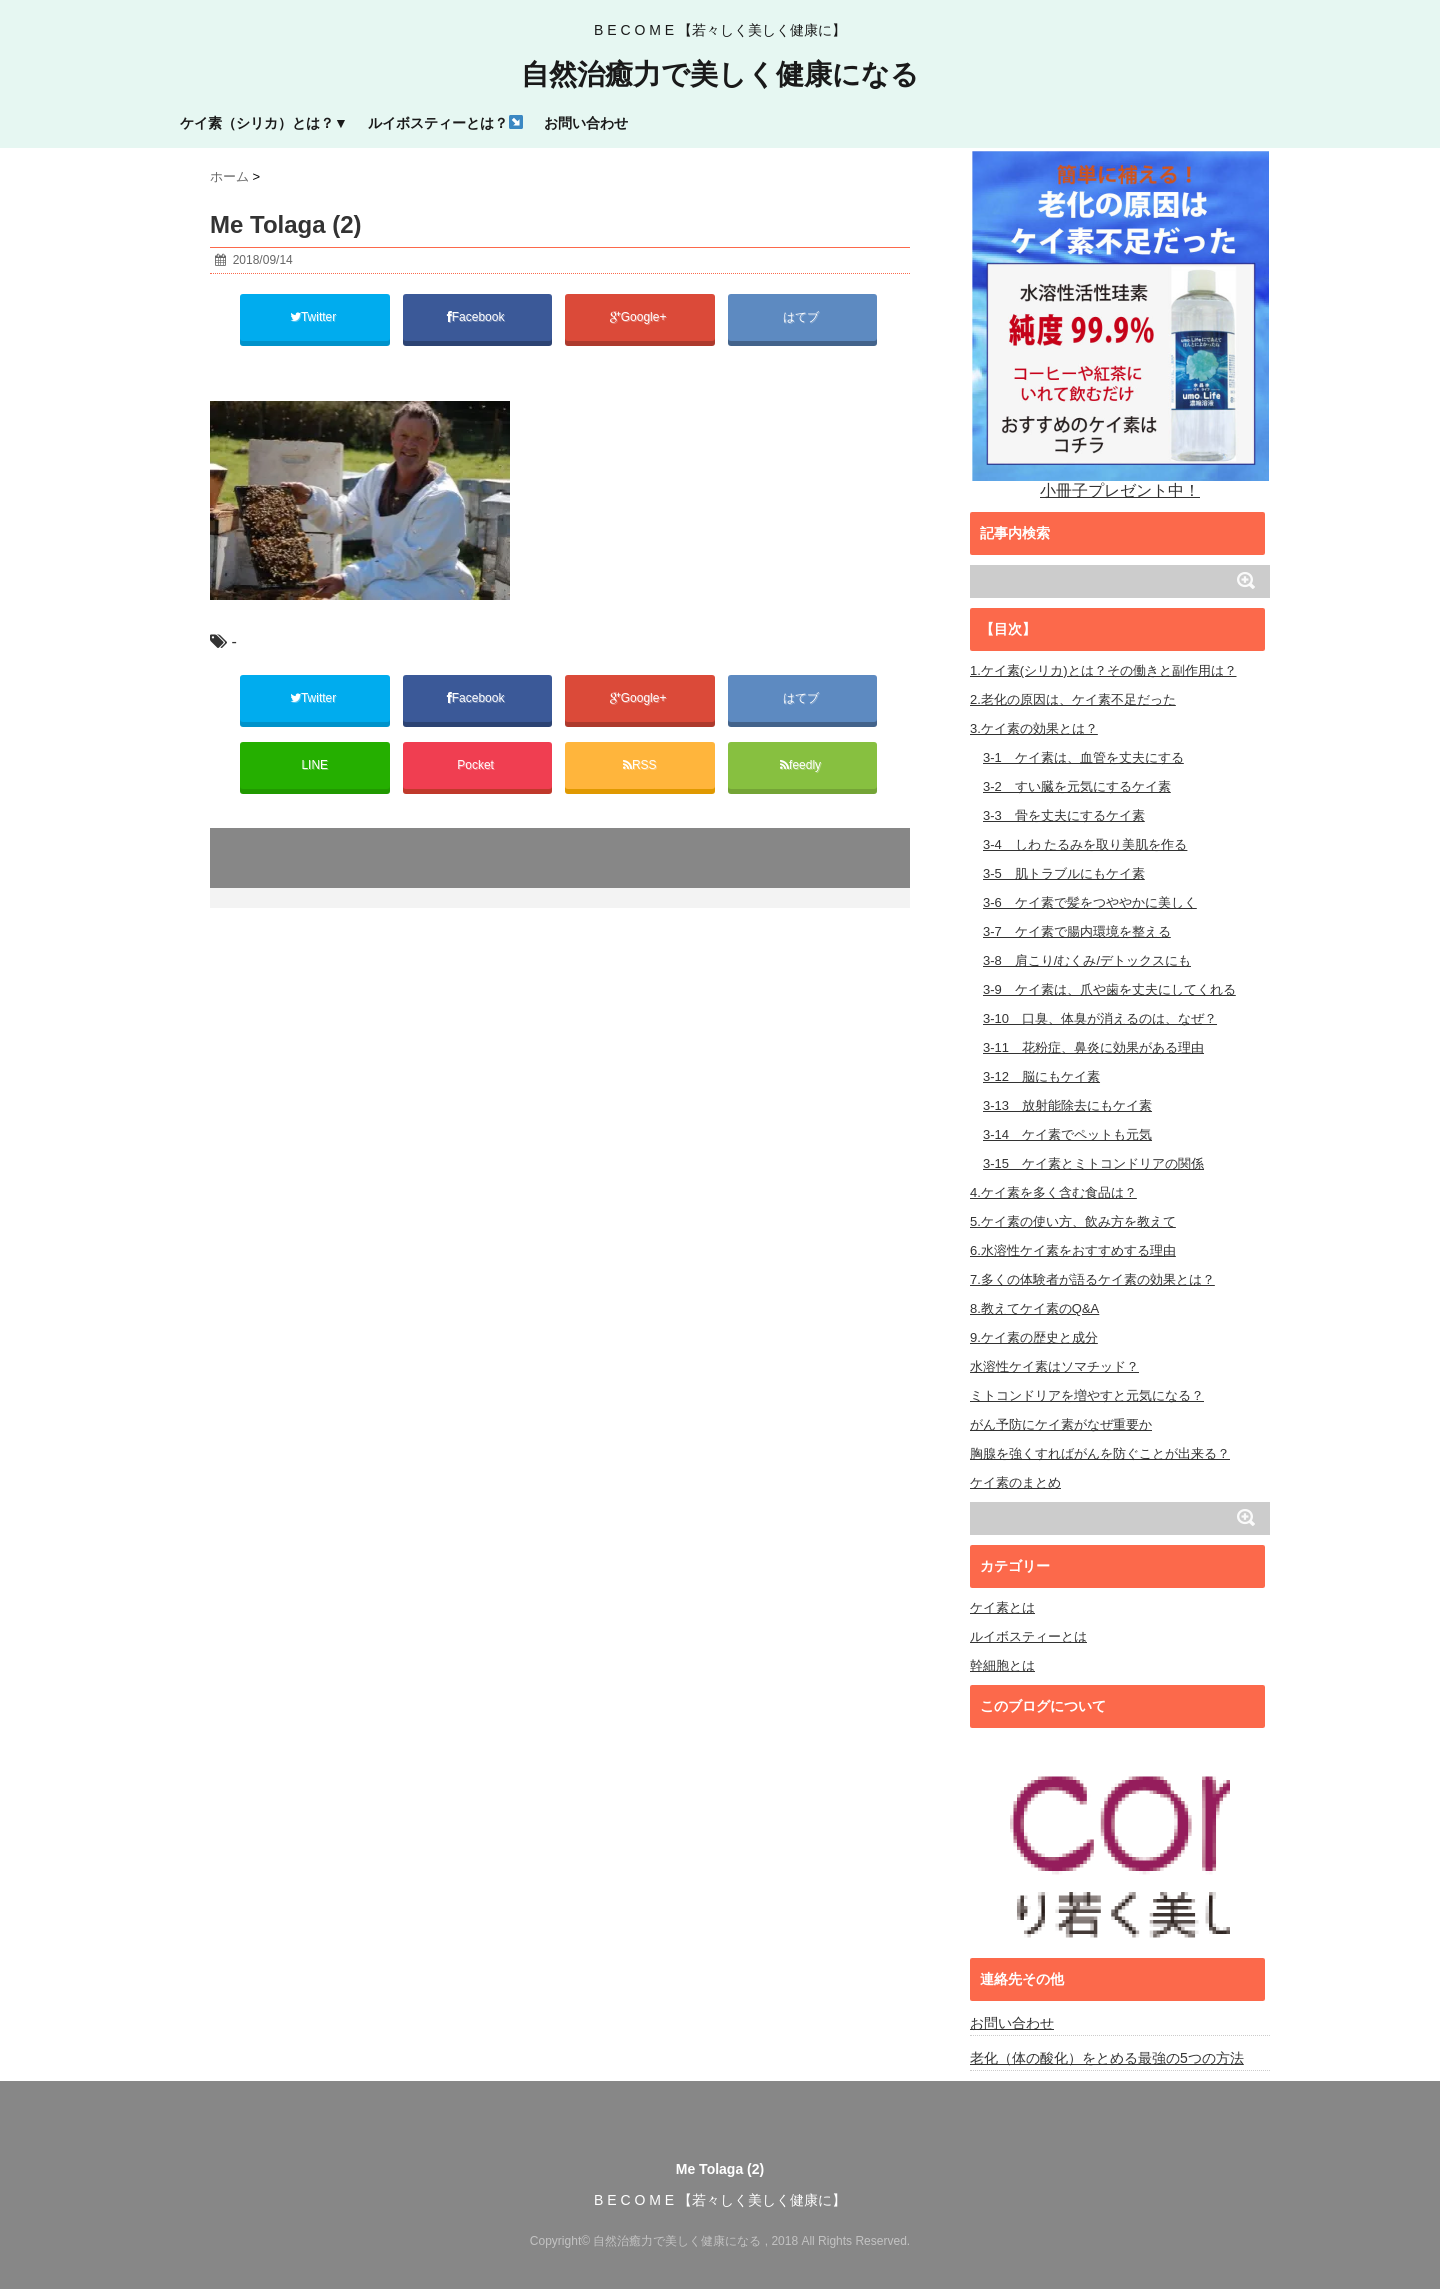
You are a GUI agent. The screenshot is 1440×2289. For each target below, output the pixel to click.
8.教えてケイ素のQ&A (1034, 1308)
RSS (640, 765)
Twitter (315, 317)
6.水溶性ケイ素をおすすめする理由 (1073, 1250)
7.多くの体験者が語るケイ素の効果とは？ (1092, 1279)
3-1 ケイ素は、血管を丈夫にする (1083, 757)
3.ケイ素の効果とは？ (1034, 728)
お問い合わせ (586, 123)
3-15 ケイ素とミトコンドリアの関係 (1093, 1163)
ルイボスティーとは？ (445, 123)
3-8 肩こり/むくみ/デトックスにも (1087, 960)
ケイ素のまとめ (1015, 1482)
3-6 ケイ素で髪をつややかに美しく (1090, 902)
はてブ (802, 317)
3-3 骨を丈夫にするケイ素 (1064, 815)
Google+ (640, 317)
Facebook (477, 317)
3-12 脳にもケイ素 (1041, 1076)
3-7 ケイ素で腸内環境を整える (1077, 931)
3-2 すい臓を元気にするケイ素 (1077, 786)
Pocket (477, 765)
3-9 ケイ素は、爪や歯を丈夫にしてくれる (1109, 989)
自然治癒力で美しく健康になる (720, 75)
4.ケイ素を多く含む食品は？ (1053, 1192)
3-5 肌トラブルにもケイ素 (1064, 873)
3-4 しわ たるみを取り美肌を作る (1085, 844)
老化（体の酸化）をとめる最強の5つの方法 (1107, 2058)
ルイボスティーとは (1028, 1636)
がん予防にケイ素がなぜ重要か (1061, 1424)
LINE (314, 765)
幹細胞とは (1002, 1665)
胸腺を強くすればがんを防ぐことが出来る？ (1100, 1453)
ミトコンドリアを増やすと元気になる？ (1087, 1395)
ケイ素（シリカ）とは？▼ (264, 123)
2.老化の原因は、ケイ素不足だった (1073, 699)
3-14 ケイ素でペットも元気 (1067, 1134)
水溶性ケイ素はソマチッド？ (1054, 1366)
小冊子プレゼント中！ (1120, 323)
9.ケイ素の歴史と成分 (1034, 1337)
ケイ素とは (1002, 1607)
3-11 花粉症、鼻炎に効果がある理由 (1093, 1047)
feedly (802, 765)
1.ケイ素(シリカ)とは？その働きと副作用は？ (1103, 670)
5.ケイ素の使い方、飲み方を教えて (1073, 1221)
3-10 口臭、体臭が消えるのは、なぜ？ (1100, 1018)
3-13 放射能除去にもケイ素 (1067, 1105)
